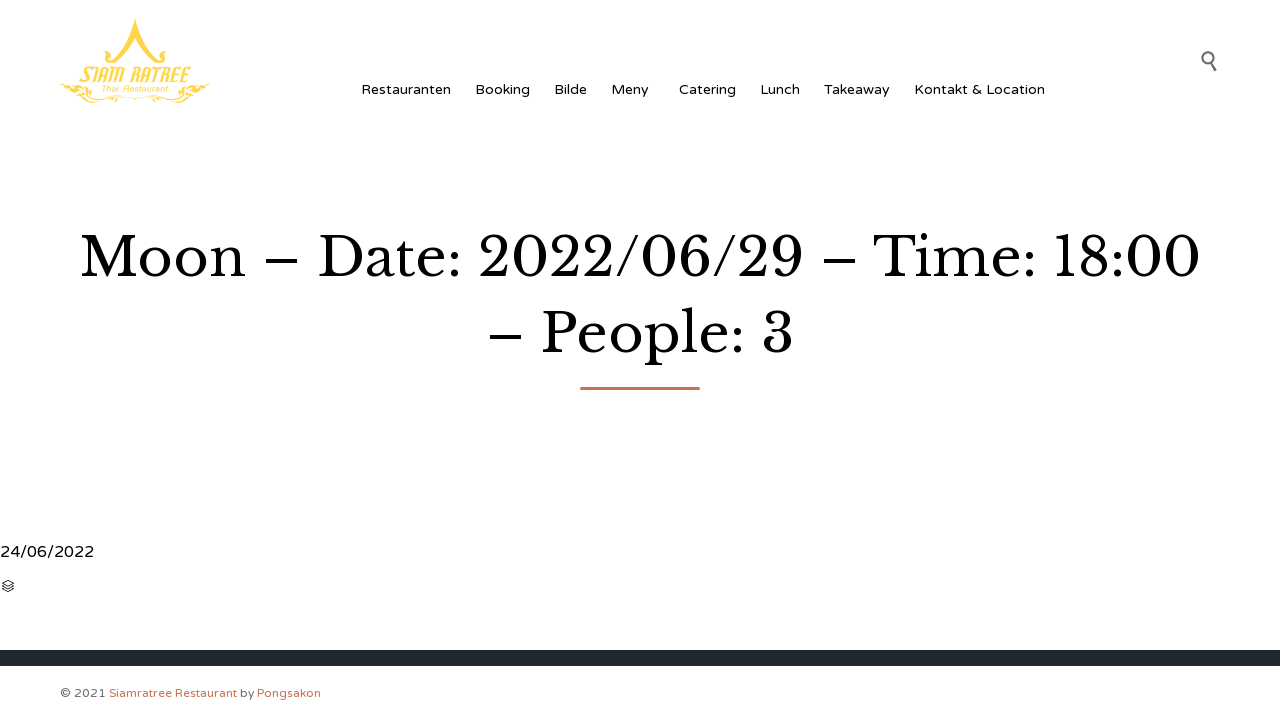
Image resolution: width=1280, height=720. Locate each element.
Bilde (570, 89)
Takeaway (857, 89)
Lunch (780, 89)
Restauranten (406, 89)
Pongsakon (289, 693)
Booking (502, 89)
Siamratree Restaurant (173, 693)
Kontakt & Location (979, 89)
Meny (633, 89)
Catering (707, 89)
